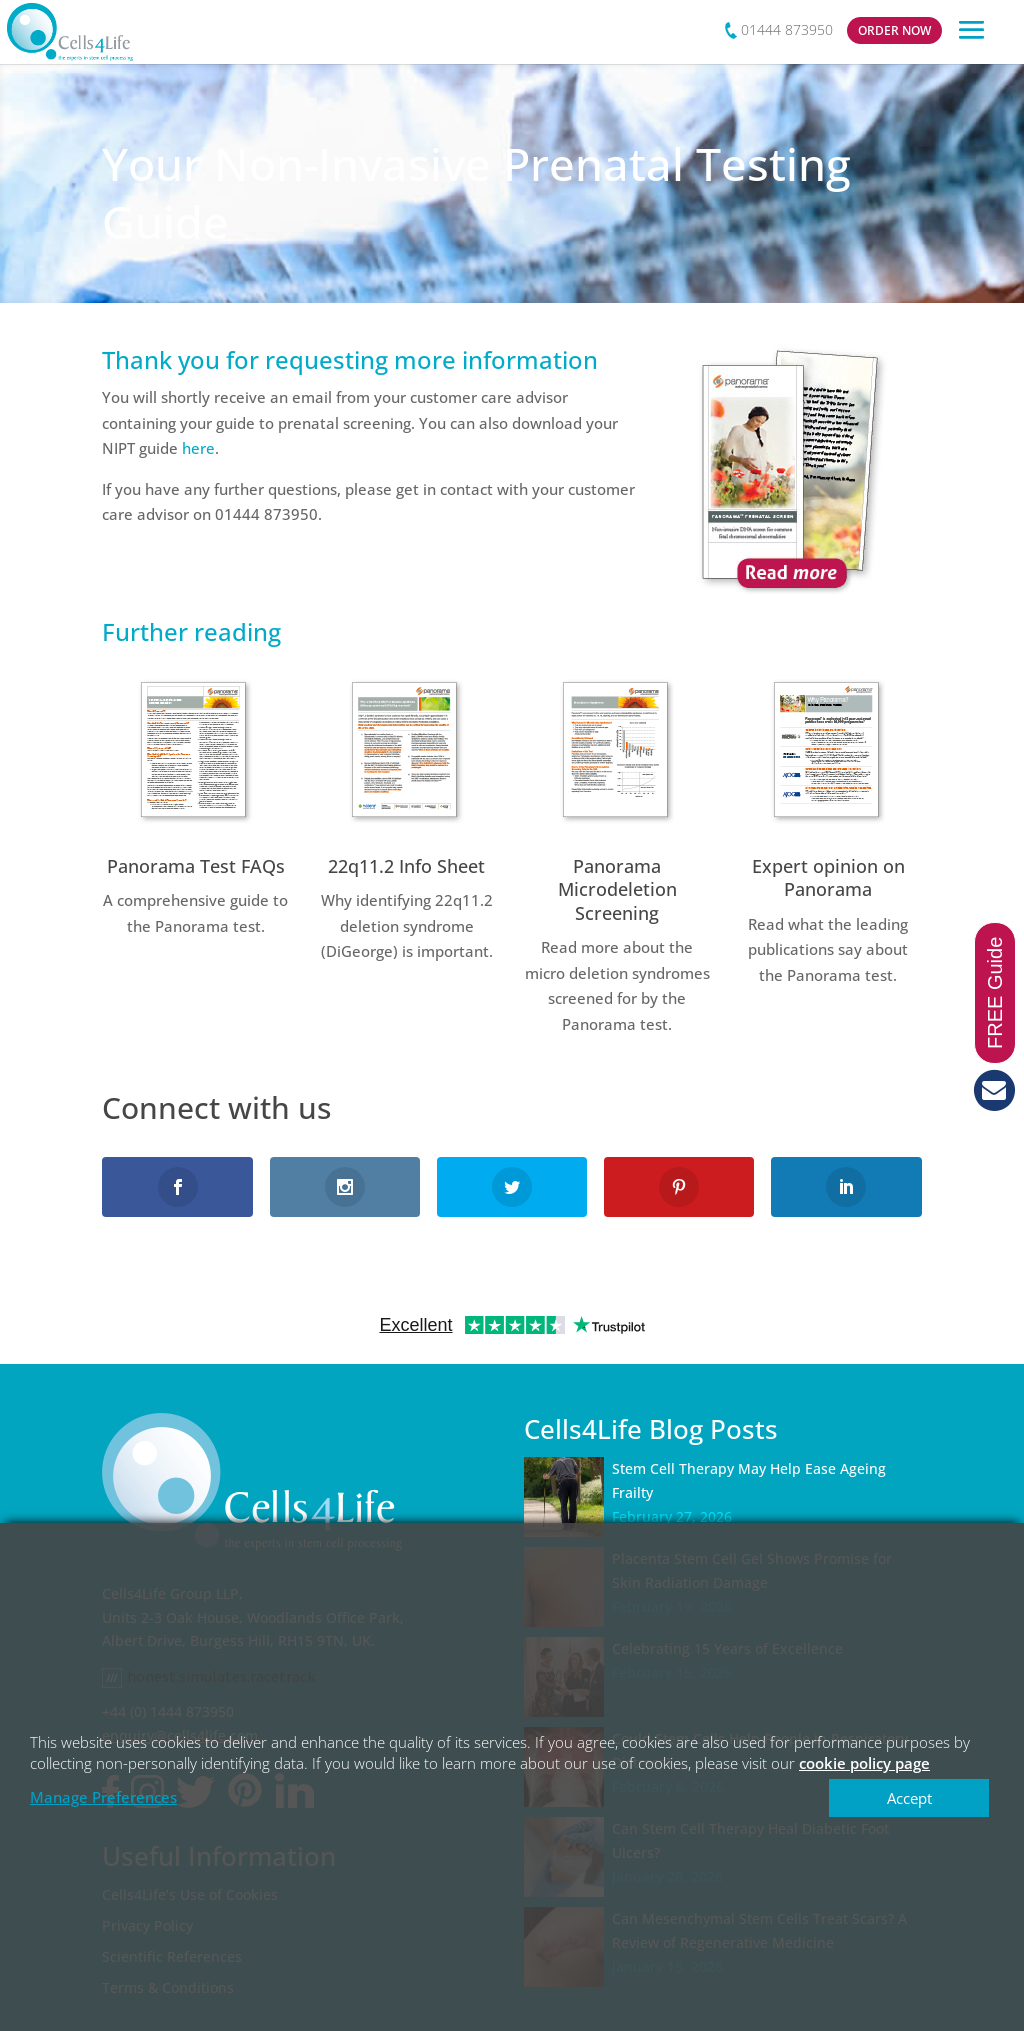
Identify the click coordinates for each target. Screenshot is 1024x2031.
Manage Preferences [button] (103, 1797)
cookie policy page (864, 1763)
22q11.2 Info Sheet (406, 866)
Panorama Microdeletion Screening (617, 889)
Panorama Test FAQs (196, 866)
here (198, 448)
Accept (909, 1798)
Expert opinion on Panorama (828, 877)
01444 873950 (787, 29)
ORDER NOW (894, 30)
